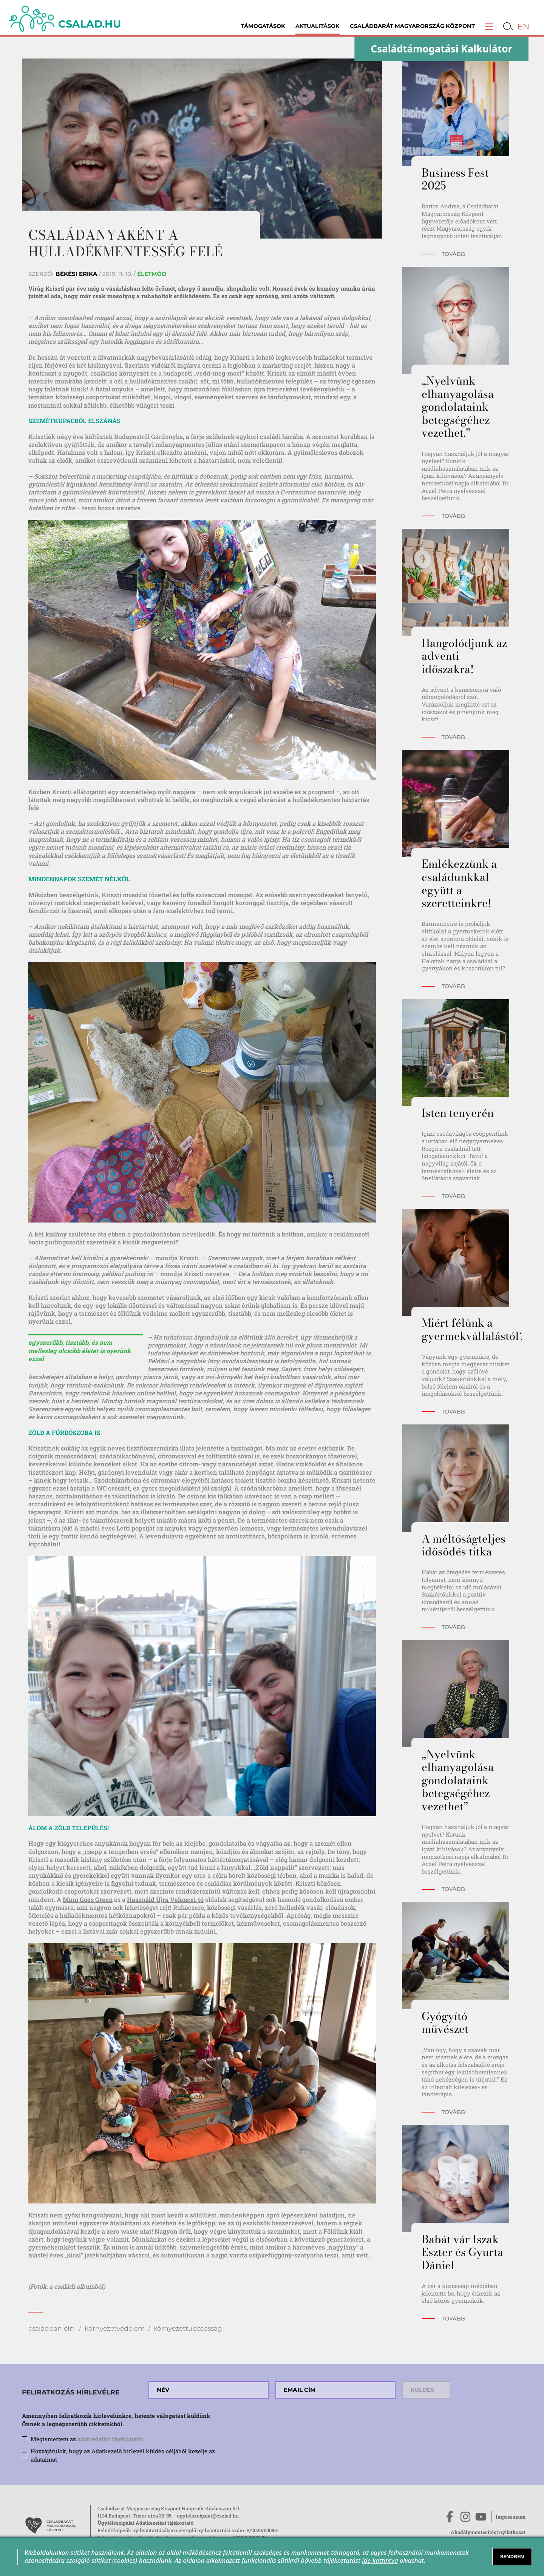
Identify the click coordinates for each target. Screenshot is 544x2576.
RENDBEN (512, 2556)
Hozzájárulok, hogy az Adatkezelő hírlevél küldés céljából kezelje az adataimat (123, 2455)
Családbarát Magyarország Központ (412, 26)
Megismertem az (87, 2439)
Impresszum (510, 2516)
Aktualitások (317, 26)
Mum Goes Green (88, 1899)
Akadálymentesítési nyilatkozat (488, 2532)
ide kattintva (380, 2560)
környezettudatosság (187, 2328)
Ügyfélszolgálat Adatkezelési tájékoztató (145, 2522)
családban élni (52, 2328)
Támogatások (263, 26)
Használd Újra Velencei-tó (165, 1899)
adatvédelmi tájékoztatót (110, 2439)
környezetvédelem (115, 2328)
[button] (489, 26)
